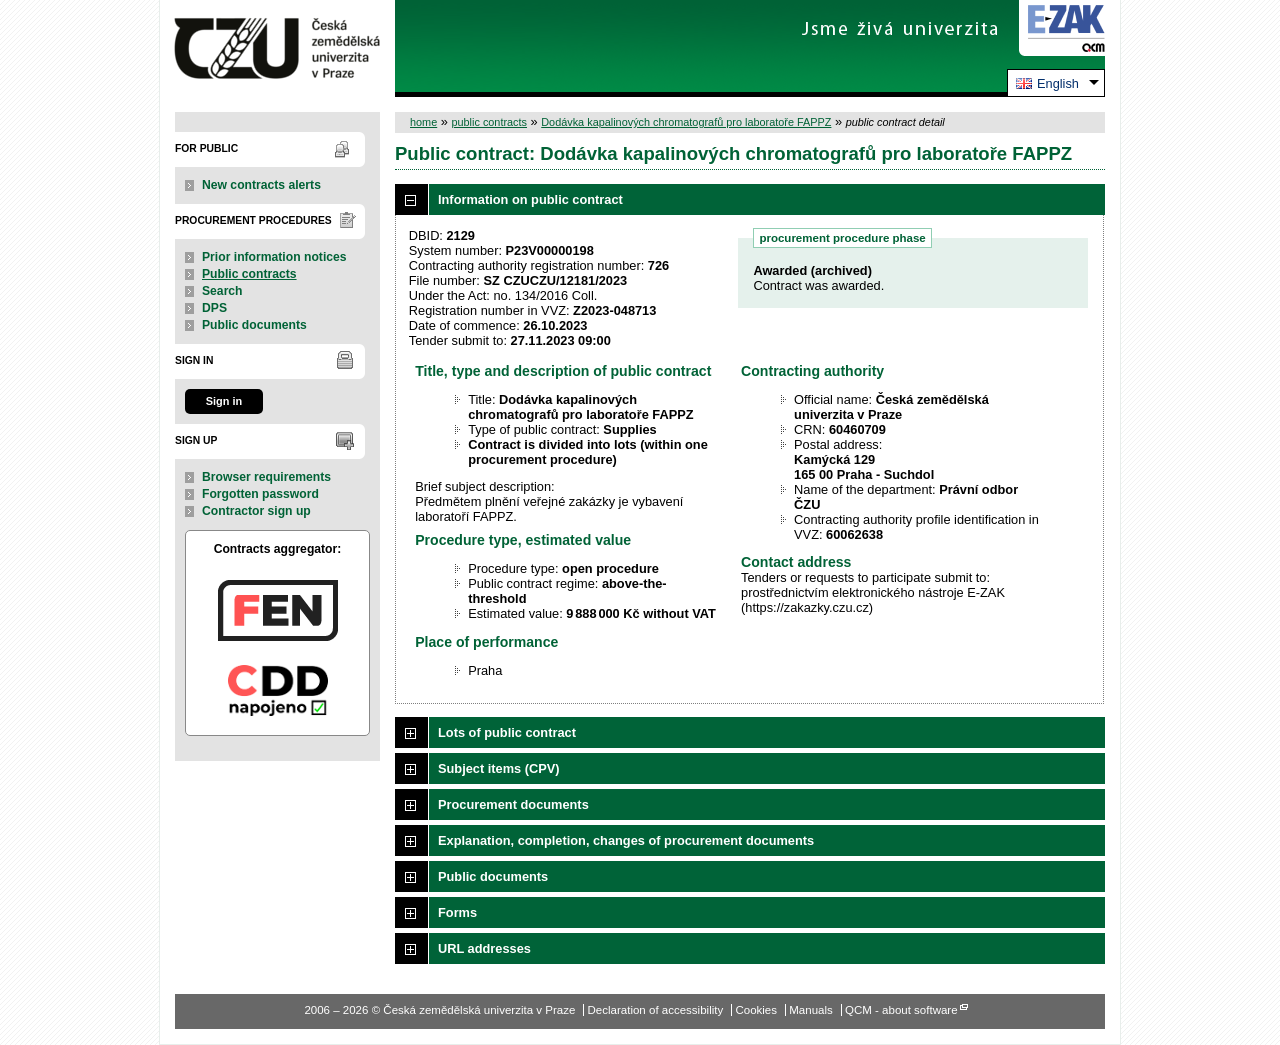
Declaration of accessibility (656, 1010)
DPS (214, 308)
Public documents (254, 325)
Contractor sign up (256, 511)
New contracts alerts (261, 185)
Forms (457, 912)
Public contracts (249, 274)
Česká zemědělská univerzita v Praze (277, 48)
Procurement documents (513, 804)
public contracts (489, 122)
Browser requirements (266, 477)
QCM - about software (901, 1010)
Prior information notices (274, 257)
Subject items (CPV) (499, 768)
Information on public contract (530, 199)
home (423, 122)
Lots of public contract (507, 732)
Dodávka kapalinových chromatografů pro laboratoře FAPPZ (686, 122)
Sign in (224, 401)
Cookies (756, 1010)
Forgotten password (260, 494)
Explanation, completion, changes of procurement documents (626, 840)
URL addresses (484, 948)
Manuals (811, 1010)
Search (222, 291)
